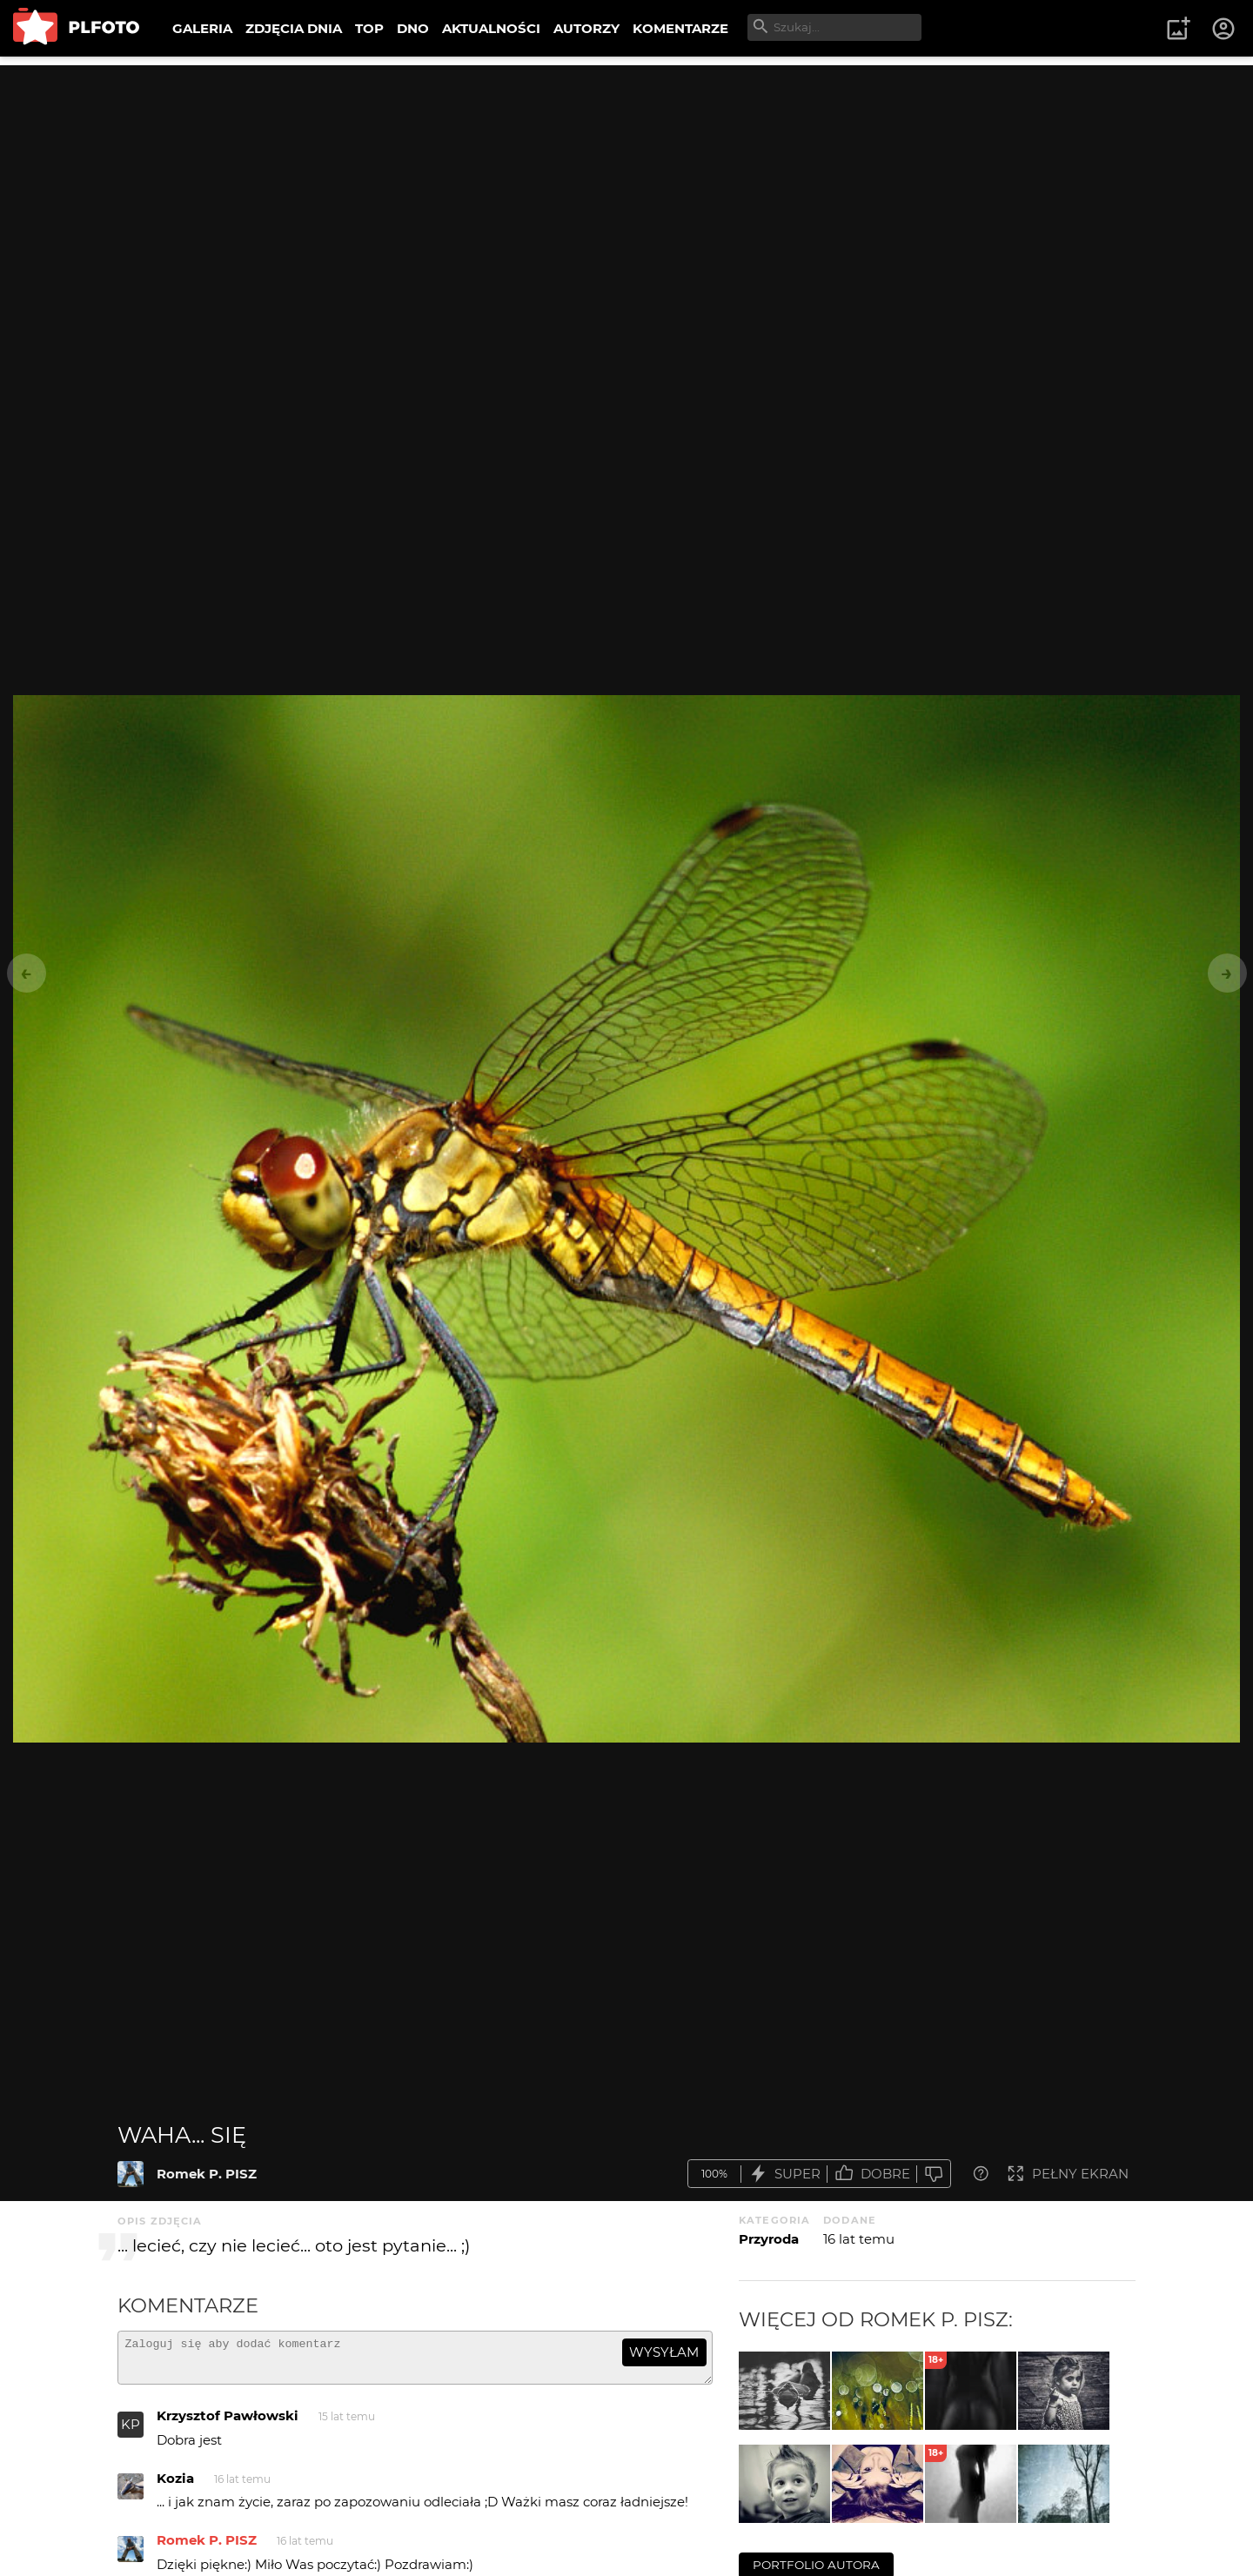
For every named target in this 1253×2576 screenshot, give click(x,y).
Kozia (175, 2486)
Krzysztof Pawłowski (227, 2423)
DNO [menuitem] (413, 28)
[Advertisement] (626, 187)
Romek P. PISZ (207, 2173)
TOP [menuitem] (369, 28)
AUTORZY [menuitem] (586, 28)
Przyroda (769, 2239)
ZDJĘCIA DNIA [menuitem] (293, 28)
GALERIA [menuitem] (202, 28)
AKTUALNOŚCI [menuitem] (491, 28)
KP (130, 2432)
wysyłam (664, 2352)
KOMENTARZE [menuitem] (680, 28)
